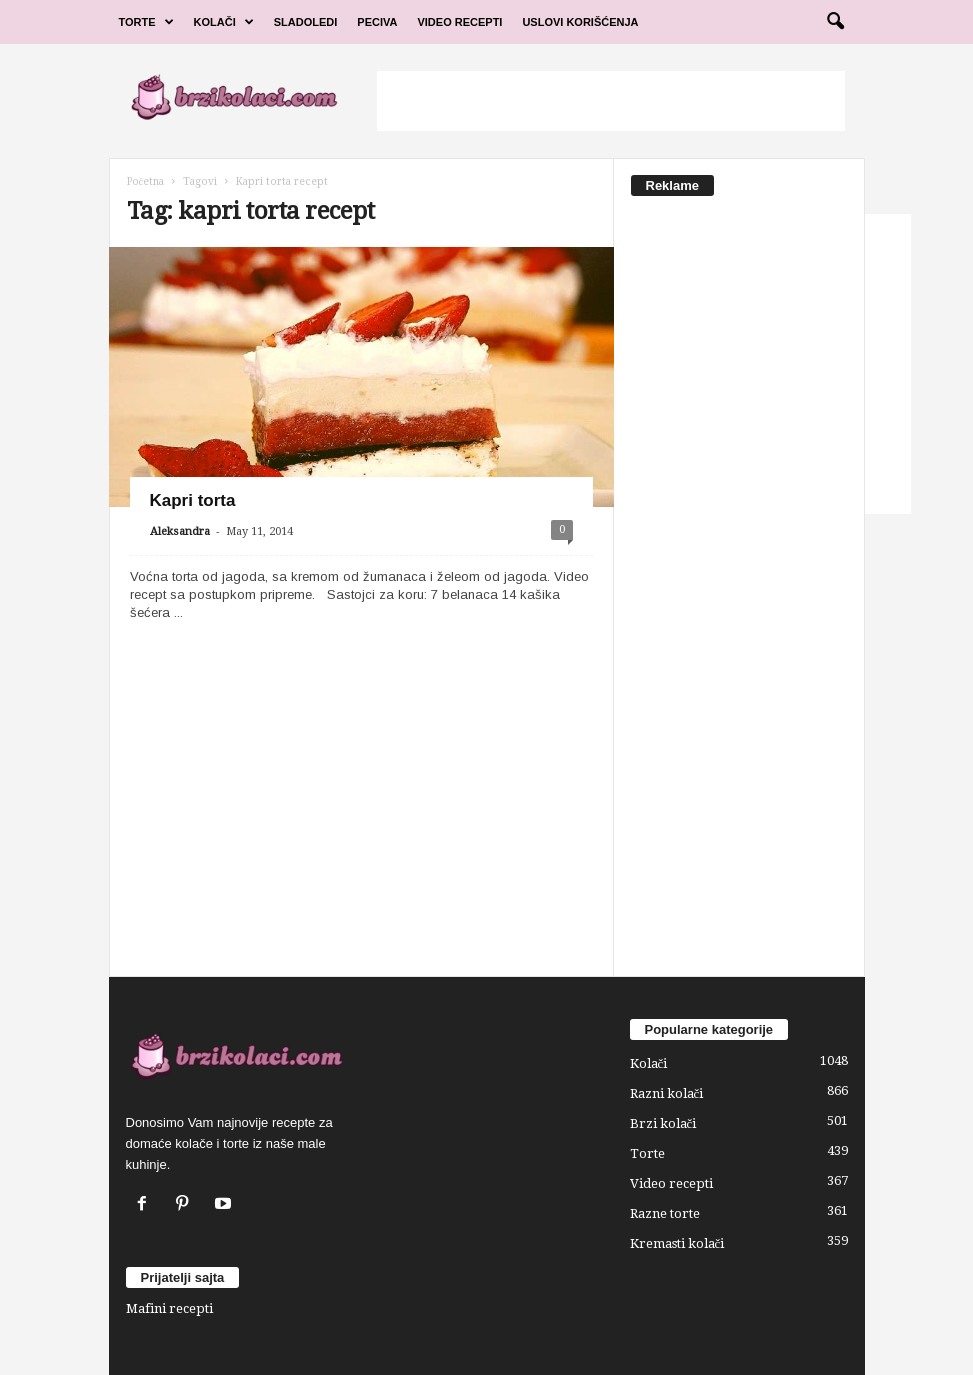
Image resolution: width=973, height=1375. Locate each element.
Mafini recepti (169, 1308)
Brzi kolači (663, 1123)
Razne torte (665, 1213)
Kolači (224, 22)
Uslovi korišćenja (580, 22)
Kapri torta (193, 500)
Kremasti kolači (677, 1243)
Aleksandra (180, 531)
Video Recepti (459, 22)
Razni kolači (667, 1093)
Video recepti (671, 1183)
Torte (146, 22)
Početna (145, 181)
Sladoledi (306, 22)
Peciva (377, 22)
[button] (835, 22)
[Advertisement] (611, 101)
